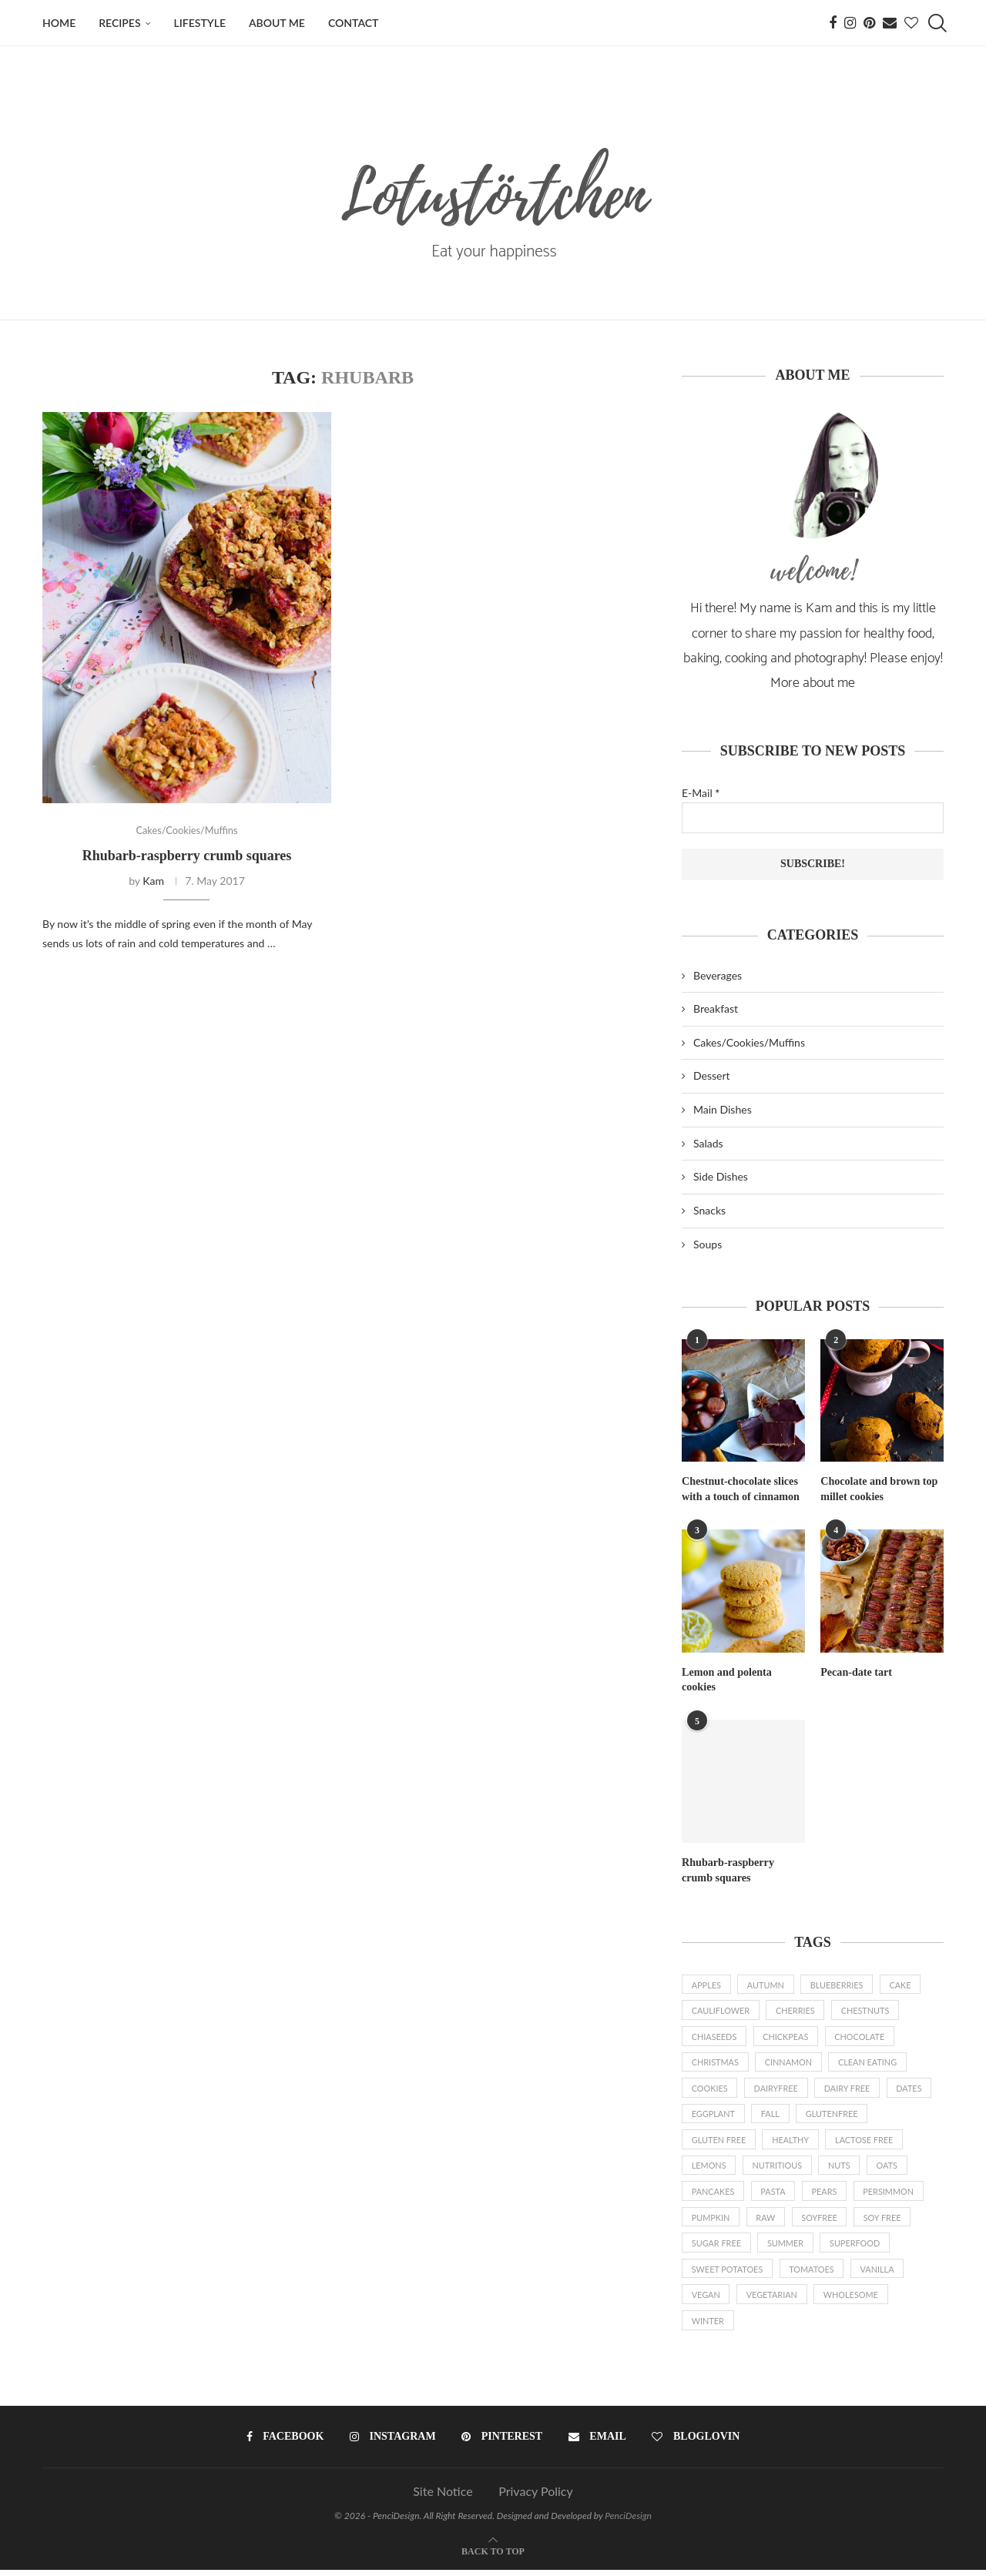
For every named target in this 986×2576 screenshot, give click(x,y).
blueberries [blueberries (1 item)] (839, 1984)
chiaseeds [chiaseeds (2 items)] (714, 2037)
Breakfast (715, 1008)
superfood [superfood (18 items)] (857, 2248)
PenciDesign (628, 2521)
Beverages (717, 975)
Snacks (709, 1210)
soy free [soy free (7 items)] (885, 2221)
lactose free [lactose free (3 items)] (866, 2142)
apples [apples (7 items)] (707, 1984)
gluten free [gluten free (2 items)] (719, 2142)
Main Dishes (722, 1109)
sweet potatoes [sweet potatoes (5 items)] (728, 2274)
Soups (707, 1244)
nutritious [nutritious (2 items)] (778, 2168)
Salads (708, 1143)
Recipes (119, 22)
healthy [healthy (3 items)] (792, 2142)
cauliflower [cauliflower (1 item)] (721, 2010)
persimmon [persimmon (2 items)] (891, 2194)
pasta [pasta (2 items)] (774, 2194)
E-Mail (700, 792)
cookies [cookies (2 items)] (710, 2090)
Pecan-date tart (855, 1671)
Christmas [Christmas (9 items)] (716, 2063)
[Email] (890, 23)
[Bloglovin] (911, 23)
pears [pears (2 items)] (826, 2194)
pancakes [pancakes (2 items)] (713, 2194)
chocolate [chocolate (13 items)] (862, 2037)
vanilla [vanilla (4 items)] (880, 2274)
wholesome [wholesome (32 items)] (853, 2300)
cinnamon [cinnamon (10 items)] (789, 2063)
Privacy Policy (535, 2497)
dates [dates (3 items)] (913, 2090)
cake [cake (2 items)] (903, 1984)
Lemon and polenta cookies (726, 1679)
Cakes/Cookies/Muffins (749, 1042)
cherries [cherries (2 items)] (797, 2010)
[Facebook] (833, 23)
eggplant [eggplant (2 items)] (714, 2116)
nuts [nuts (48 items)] (841, 2168)
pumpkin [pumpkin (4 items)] (711, 2221)
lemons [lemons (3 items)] (709, 2168)
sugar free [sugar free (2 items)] (717, 2248)
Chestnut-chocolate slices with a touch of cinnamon (740, 1489)
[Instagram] (850, 23)
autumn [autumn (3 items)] (767, 1984)
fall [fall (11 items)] (771, 2116)
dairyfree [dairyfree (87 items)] (777, 2090)
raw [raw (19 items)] (766, 2221)
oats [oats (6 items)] (890, 2168)
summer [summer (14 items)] (787, 2248)
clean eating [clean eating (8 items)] (870, 2063)
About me (277, 22)
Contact (353, 22)
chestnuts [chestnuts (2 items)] (867, 2010)
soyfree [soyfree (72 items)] (821, 2221)
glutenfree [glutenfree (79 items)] (833, 2116)
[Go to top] (493, 2556)
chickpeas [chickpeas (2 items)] (787, 2037)
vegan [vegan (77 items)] (706, 2300)
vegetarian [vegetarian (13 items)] (773, 2300)
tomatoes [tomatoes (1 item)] (813, 2274)
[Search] (936, 23)
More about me (812, 683)
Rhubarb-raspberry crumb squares (187, 855)
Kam (153, 880)
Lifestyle (200, 22)
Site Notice (442, 2497)
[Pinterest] (869, 23)
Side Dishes (720, 1176)
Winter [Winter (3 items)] (708, 2326)
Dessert (711, 1075)
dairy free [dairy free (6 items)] (850, 2090)
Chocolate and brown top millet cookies (878, 1489)
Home (58, 22)
